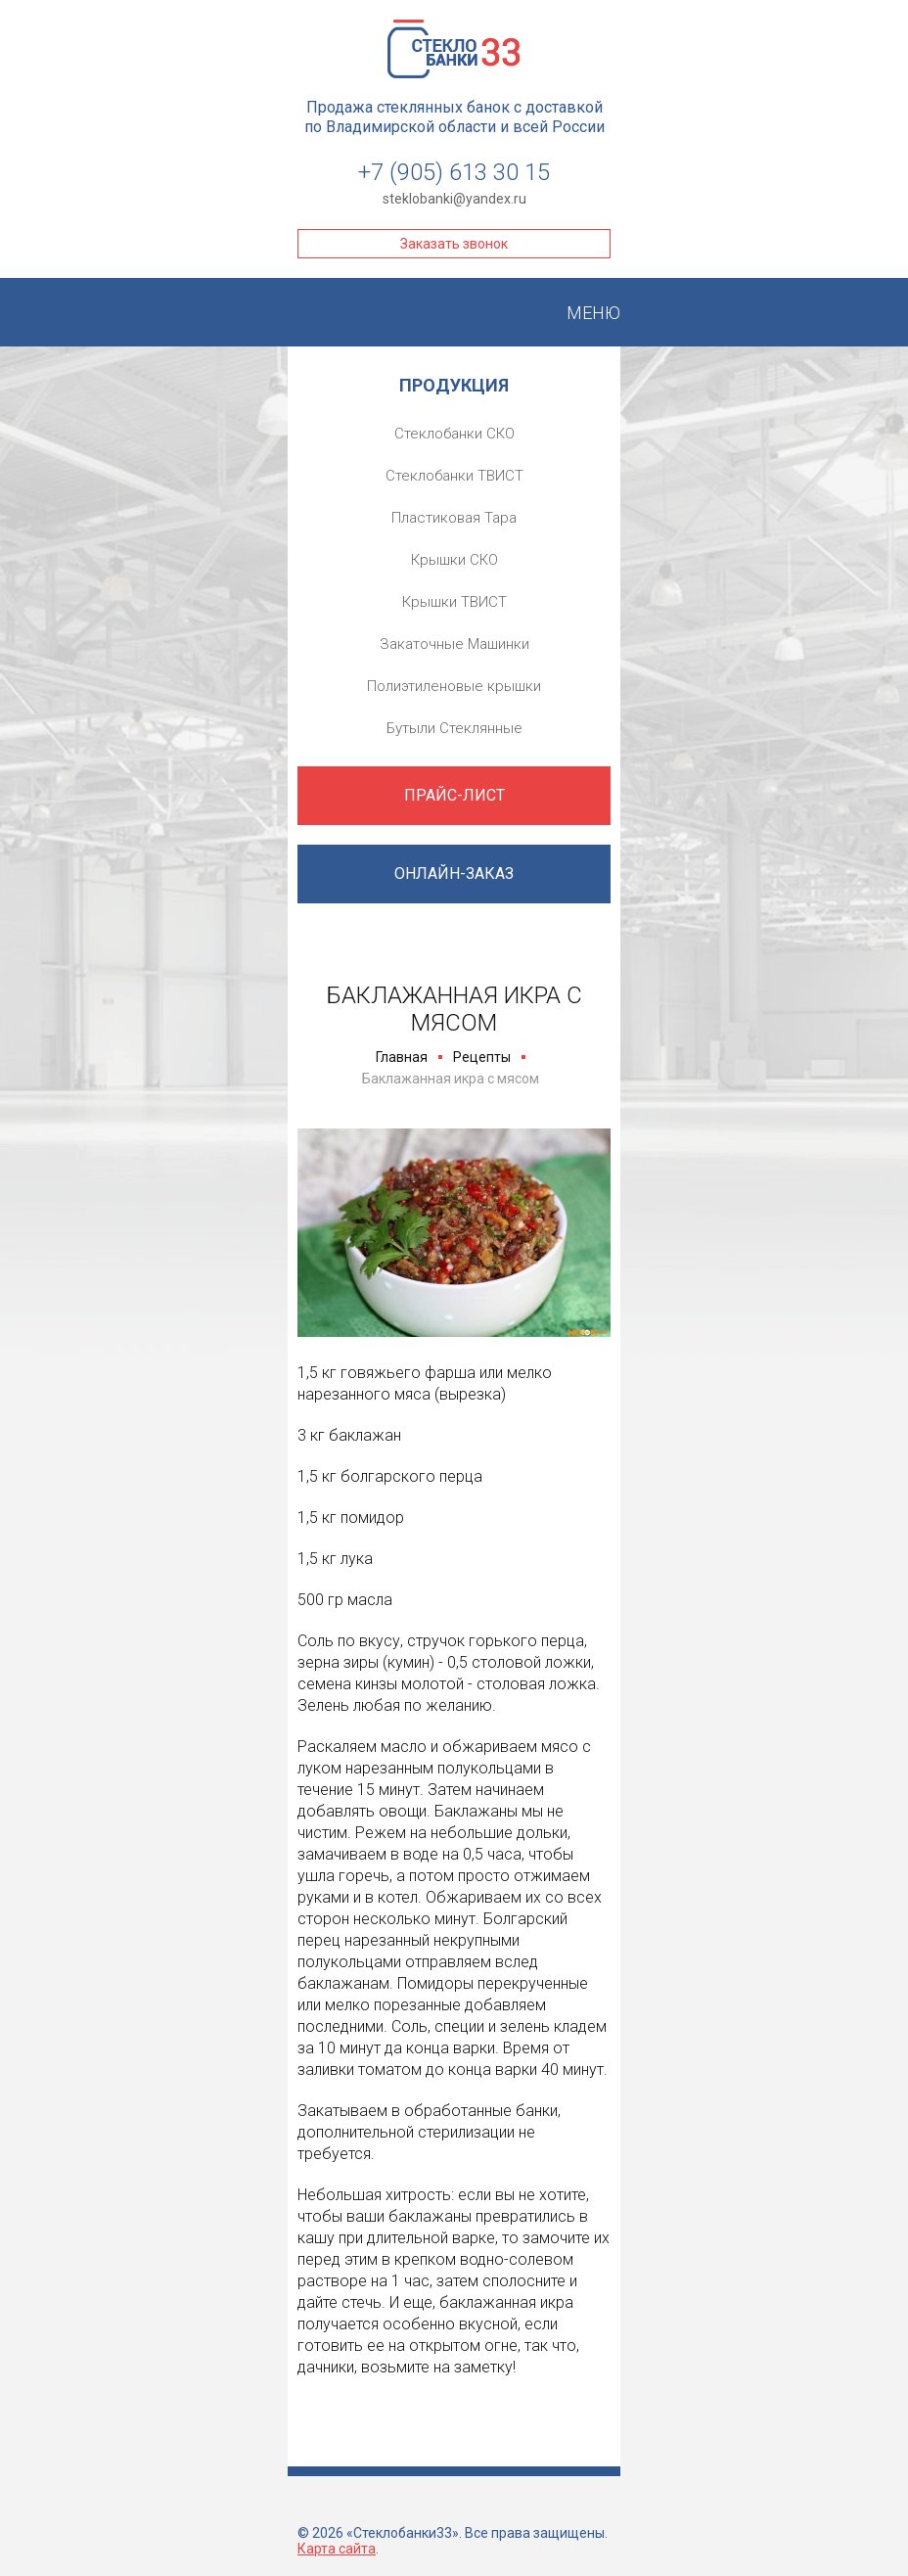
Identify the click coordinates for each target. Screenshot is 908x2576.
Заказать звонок (454, 244)
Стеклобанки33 (454, 49)
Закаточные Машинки (454, 644)
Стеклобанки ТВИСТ (454, 475)
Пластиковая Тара (454, 518)
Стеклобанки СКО (454, 433)
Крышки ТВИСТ (454, 602)
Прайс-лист (454, 795)
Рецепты (482, 1057)
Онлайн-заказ (454, 873)
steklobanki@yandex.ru (454, 199)
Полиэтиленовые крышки (454, 686)
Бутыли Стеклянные (454, 728)
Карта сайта (336, 2548)
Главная (402, 1057)
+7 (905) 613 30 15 (454, 172)
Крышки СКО (454, 560)
